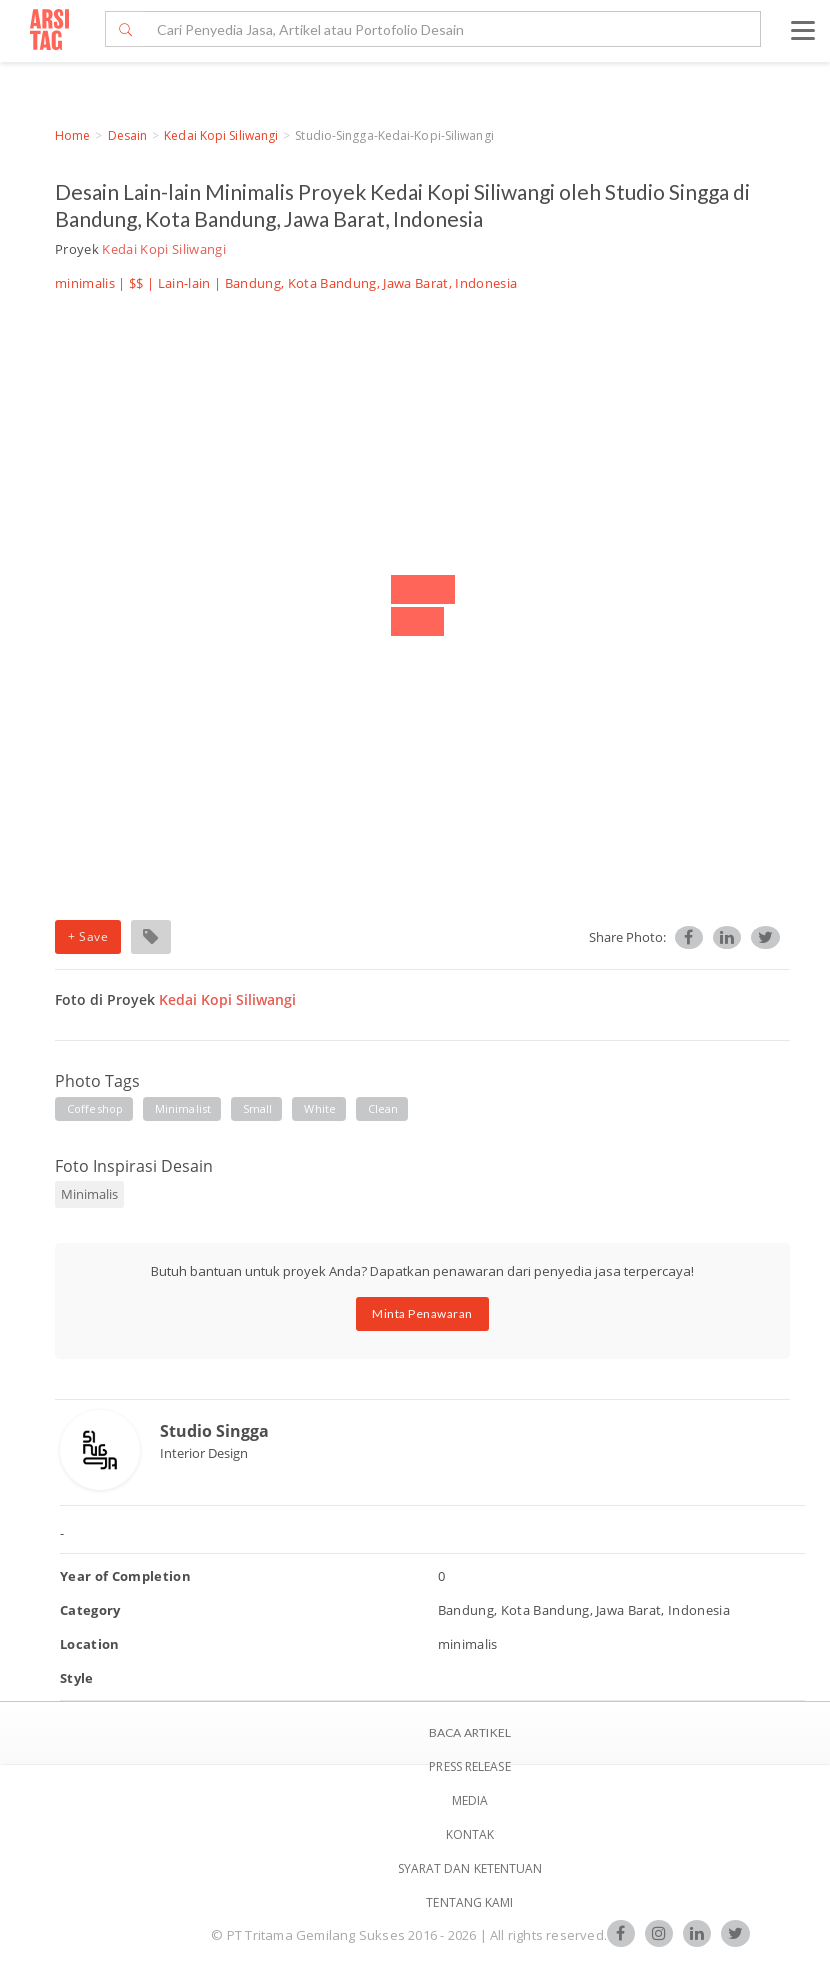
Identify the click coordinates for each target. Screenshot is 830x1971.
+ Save (88, 936)
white (320, 1108)
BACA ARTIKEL (470, 1732)
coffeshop (95, 1108)
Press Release (469, 1766)
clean (383, 1108)
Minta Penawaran (422, 1313)
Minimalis (89, 1194)
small (258, 1108)
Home (72, 135)
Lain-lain (184, 283)
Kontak (470, 1834)
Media (470, 1800)
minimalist (183, 1108)
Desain (128, 135)
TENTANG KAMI (469, 1902)
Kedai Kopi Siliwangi (221, 135)
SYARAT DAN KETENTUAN (470, 1868)
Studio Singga (214, 1431)
